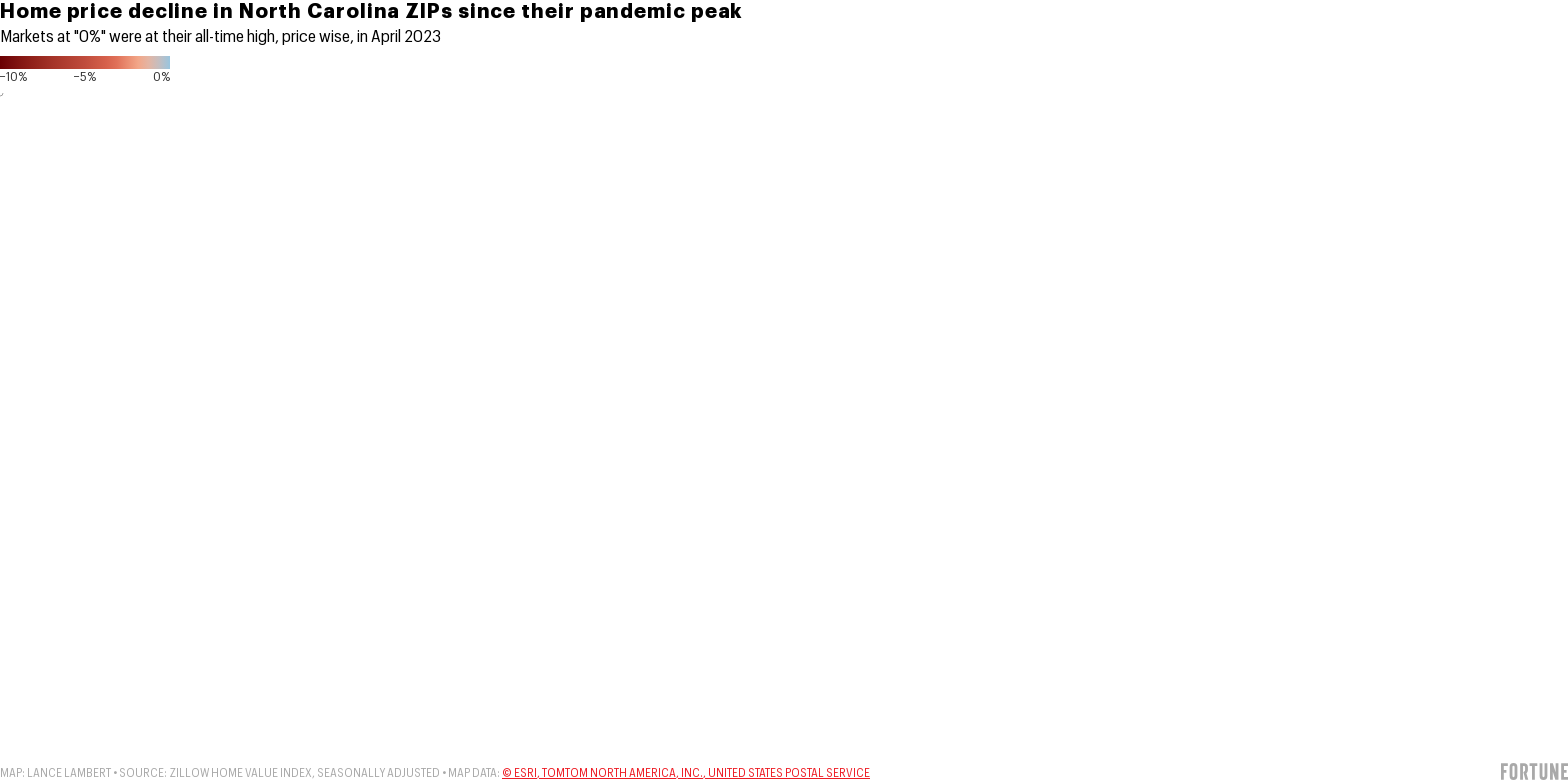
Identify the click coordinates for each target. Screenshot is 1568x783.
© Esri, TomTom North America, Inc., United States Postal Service (686, 773)
